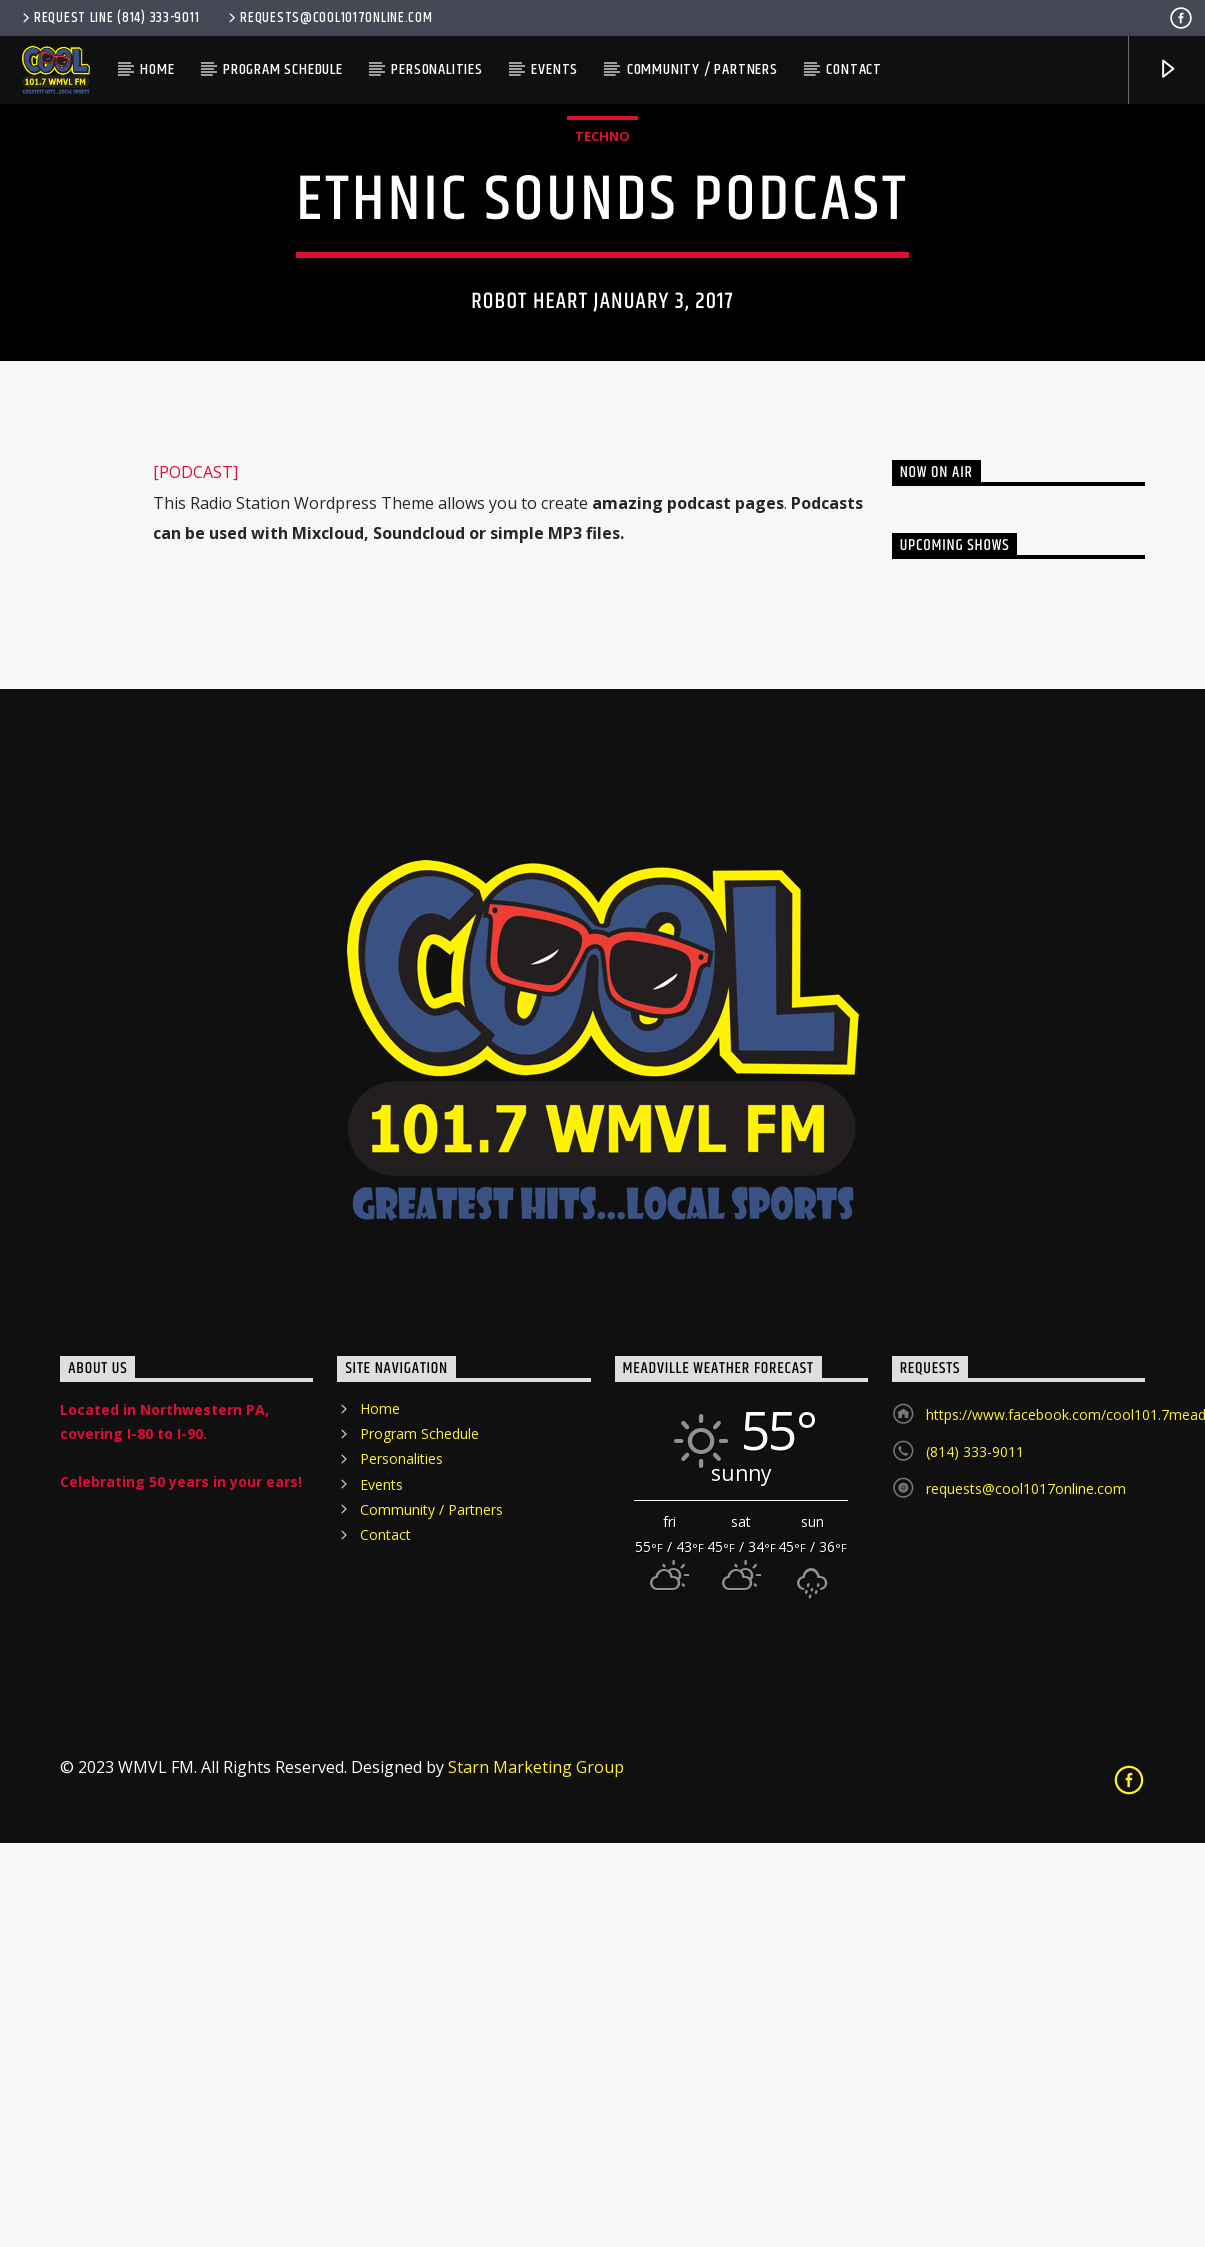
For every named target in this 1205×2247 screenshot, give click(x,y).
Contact (854, 69)
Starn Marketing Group (536, 2171)
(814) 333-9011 (975, 1855)
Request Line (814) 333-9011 (109, 18)
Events (554, 69)
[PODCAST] (195, 876)
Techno (602, 338)
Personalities (436, 69)
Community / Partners (702, 69)
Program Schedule (283, 69)
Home (157, 69)
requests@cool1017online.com (328, 18)
